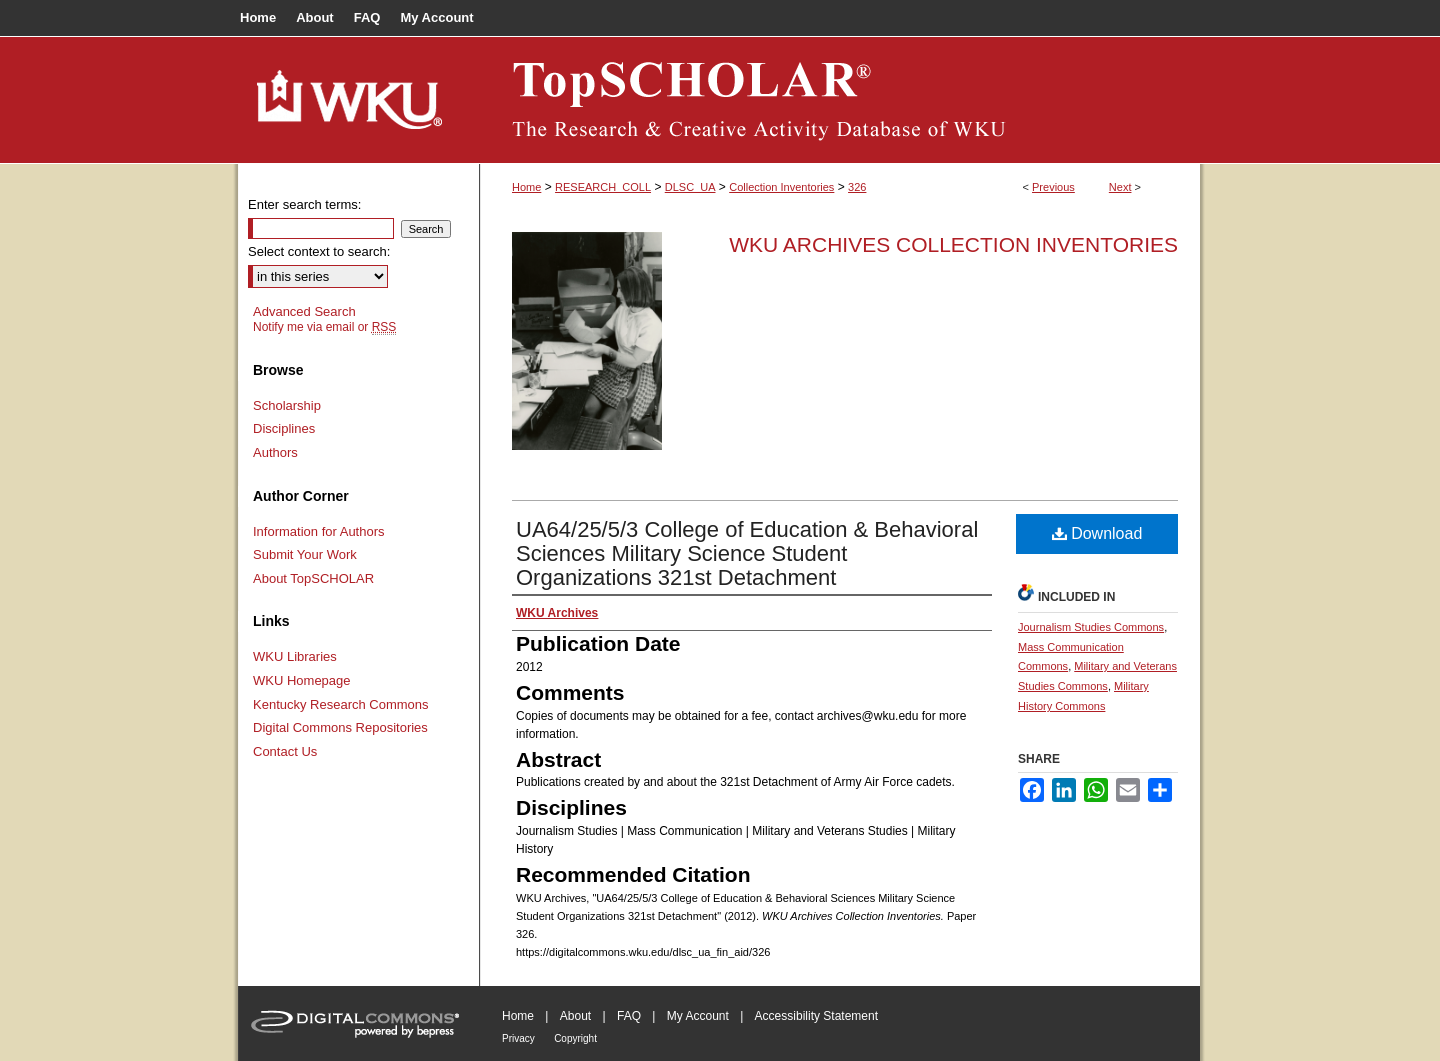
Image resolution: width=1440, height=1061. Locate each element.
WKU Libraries (295, 656)
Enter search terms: (304, 204)
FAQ (629, 1016)
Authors (275, 452)
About (575, 1016)
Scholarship (287, 405)
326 (857, 187)
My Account (698, 1016)
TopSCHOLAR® (840, 100)
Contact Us (285, 751)
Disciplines (284, 428)
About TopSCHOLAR (313, 578)
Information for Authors (319, 531)
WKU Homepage (302, 680)
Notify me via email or (324, 327)
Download (1097, 533)
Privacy (518, 1038)
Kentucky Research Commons (341, 704)
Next (1120, 187)
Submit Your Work (305, 554)
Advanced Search (304, 311)
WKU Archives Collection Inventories (953, 244)
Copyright (575, 1038)
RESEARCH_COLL (603, 187)
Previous (1053, 187)
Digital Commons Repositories (340, 727)
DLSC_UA (690, 187)
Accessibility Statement (816, 1016)
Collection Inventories (781, 187)
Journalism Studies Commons (1091, 627)
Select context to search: (319, 251)
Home (526, 187)
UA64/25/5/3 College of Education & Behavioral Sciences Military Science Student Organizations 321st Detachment (747, 553)
